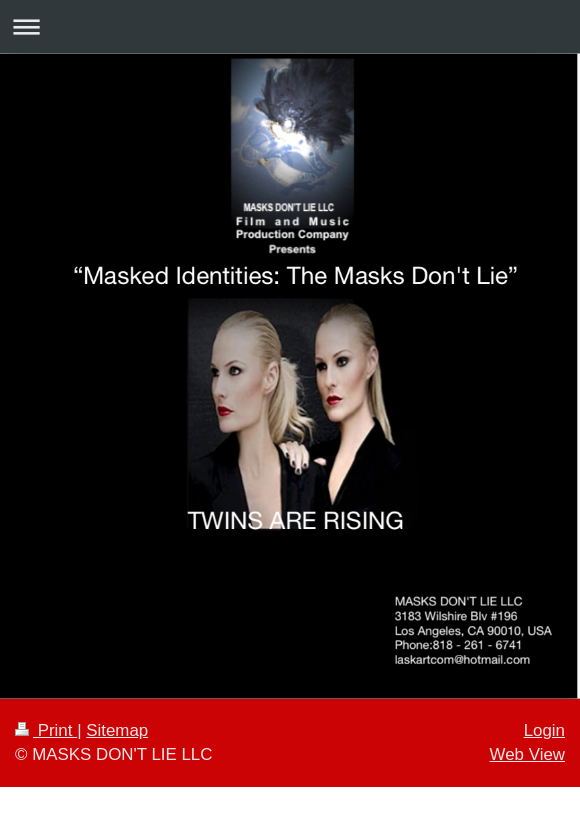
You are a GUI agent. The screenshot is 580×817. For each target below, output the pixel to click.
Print (46, 730)
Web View (527, 754)
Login (544, 730)
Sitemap (117, 730)
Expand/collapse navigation (290, 26)
